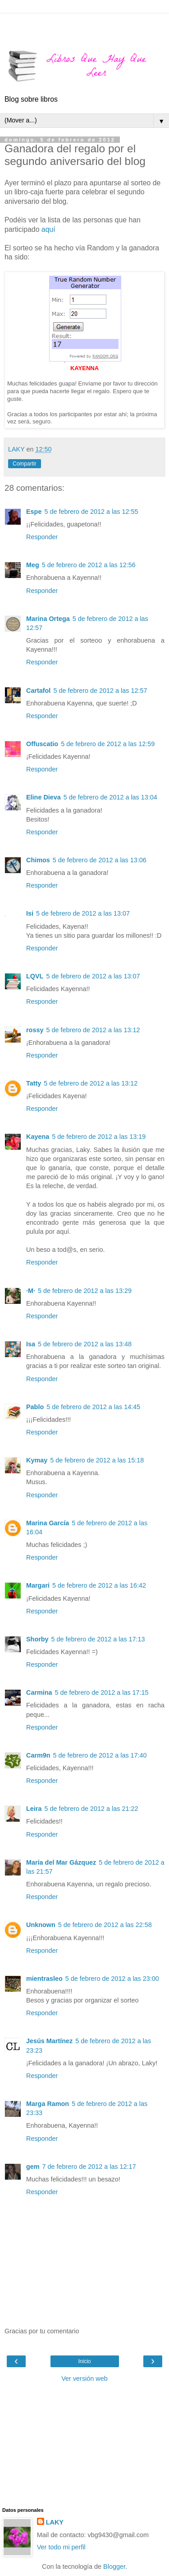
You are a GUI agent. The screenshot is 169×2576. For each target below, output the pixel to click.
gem (33, 2166)
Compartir (25, 464)
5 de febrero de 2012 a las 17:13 (98, 1639)
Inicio (84, 2361)
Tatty (33, 1083)
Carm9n (38, 1755)
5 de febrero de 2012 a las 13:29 (85, 1290)
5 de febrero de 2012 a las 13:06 (99, 860)
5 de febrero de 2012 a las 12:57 (100, 690)
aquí (48, 229)
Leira (33, 1808)
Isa (30, 1344)
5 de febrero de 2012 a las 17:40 (100, 1755)
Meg (32, 565)
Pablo (35, 1406)
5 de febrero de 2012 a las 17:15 (102, 1692)
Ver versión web (84, 2378)
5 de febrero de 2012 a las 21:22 (91, 1808)
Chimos (38, 860)
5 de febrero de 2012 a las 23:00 (112, 1978)
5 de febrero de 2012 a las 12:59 (108, 743)
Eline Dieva (43, 797)
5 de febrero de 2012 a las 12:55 (91, 511)
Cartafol (38, 690)
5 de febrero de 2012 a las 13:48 (85, 1344)
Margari (38, 1585)
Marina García (47, 1523)
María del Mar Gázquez (61, 1862)
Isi (29, 913)
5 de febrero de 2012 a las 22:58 (105, 1924)
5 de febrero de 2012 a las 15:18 (97, 1460)
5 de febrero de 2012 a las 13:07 (83, 913)
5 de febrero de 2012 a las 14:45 (93, 1406)
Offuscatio (42, 743)
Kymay (36, 1460)
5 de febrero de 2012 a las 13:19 (99, 1136)
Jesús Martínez (49, 2041)
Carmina (39, 1692)
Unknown (40, 1924)
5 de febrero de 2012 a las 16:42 (99, 1585)
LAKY (55, 2522)
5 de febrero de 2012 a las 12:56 (89, 565)
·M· (30, 1290)
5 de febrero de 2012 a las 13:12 (93, 1030)
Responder (42, 537)
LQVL (34, 976)
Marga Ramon (47, 2103)
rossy (34, 1030)
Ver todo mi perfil (61, 2547)
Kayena (37, 1136)
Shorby (37, 1639)
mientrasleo (44, 1978)
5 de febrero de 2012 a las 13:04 (110, 797)
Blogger (114, 2566)
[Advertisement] (85, 25)
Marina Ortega (48, 618)
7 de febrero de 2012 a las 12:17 (89, 2166)
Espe (33, 511)
